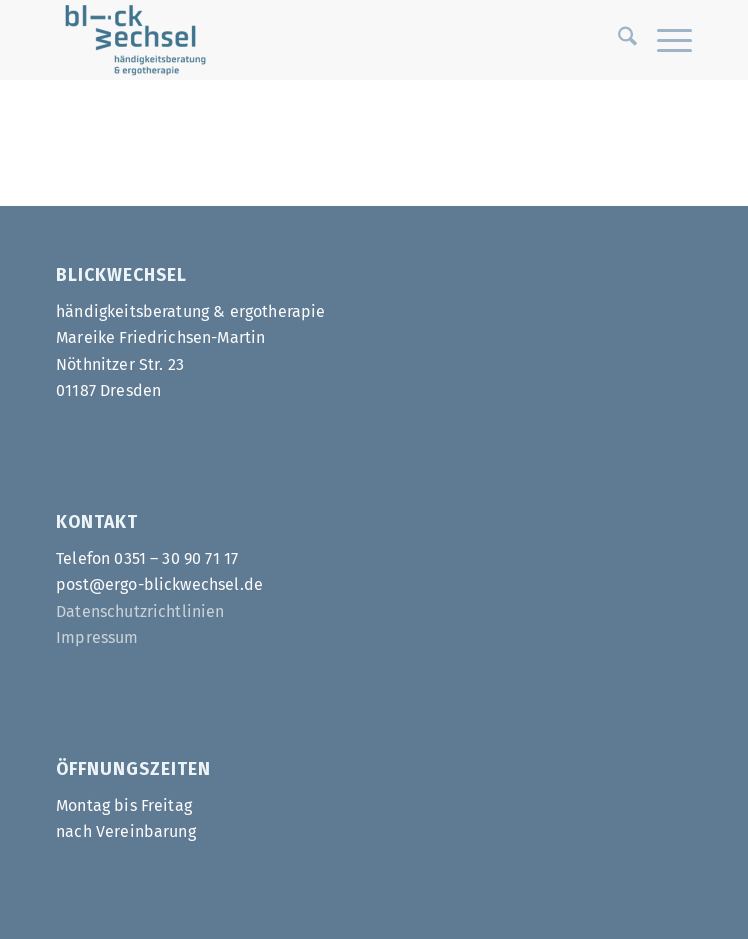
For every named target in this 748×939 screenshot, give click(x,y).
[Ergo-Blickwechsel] (310, 40)
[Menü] (664, 40)
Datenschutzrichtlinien (140, 611)
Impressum (97, 637)
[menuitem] (617, 40)
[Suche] (617, 40)
